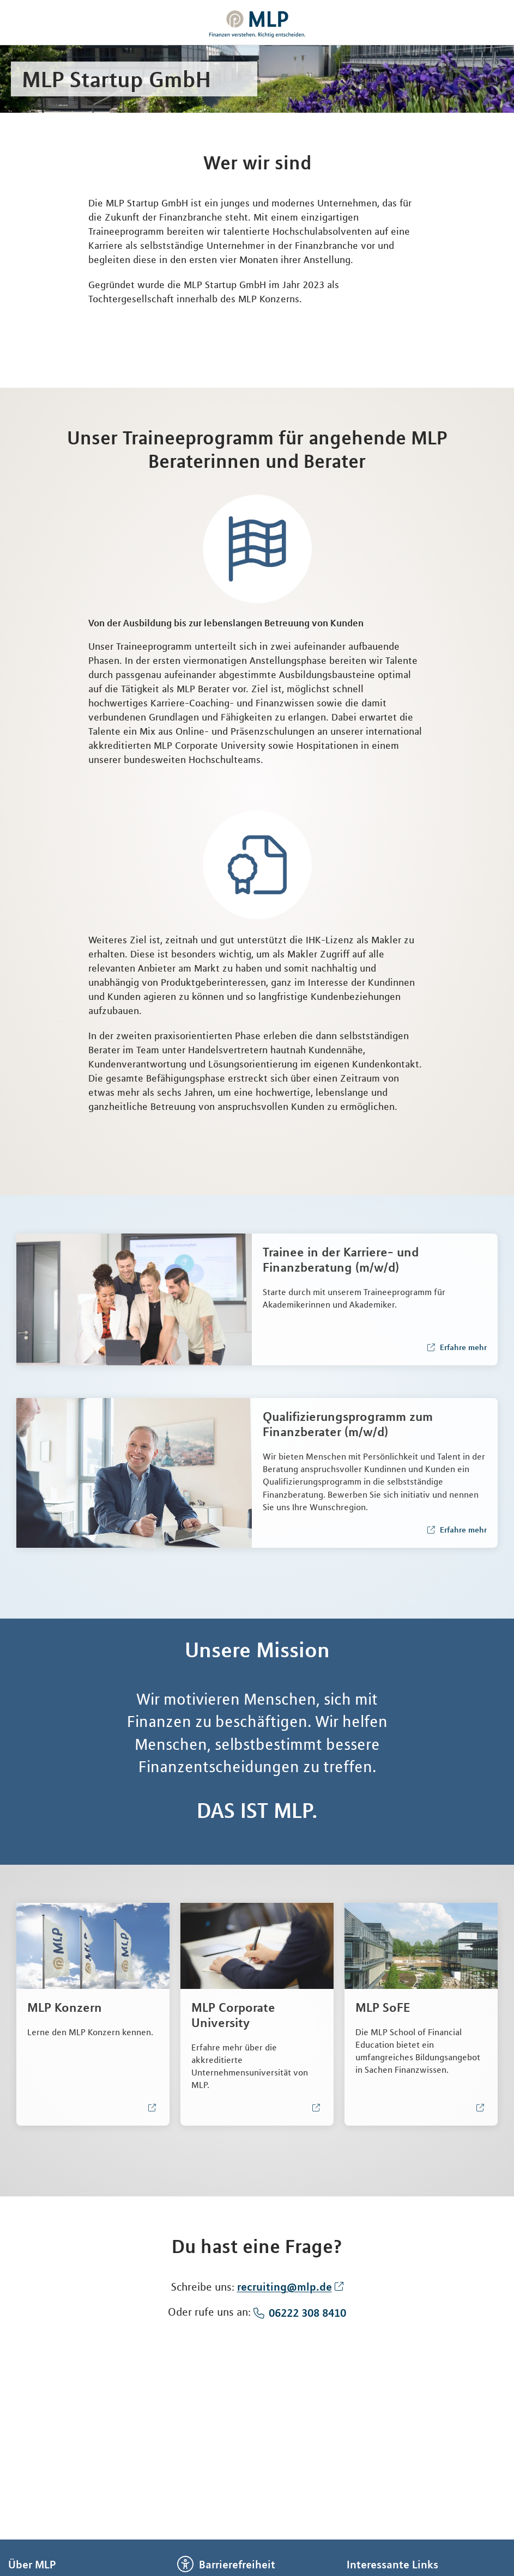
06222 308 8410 (307, 2312)
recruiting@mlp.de (284, 2286)
